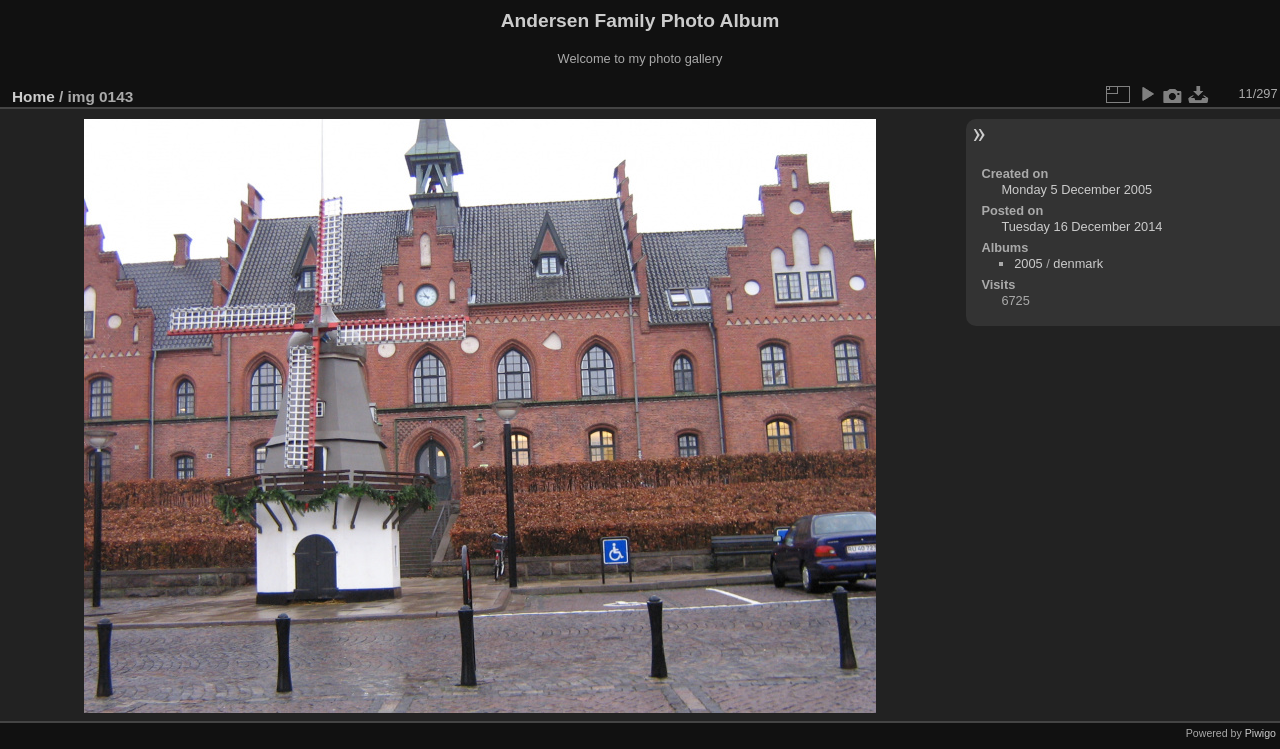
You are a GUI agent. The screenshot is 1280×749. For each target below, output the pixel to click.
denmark (1078, 263)
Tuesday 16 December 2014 (1081, 226)
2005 (1028, 263)
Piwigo (1260, 733)
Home (33, 96)
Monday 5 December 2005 (1076, 189)
